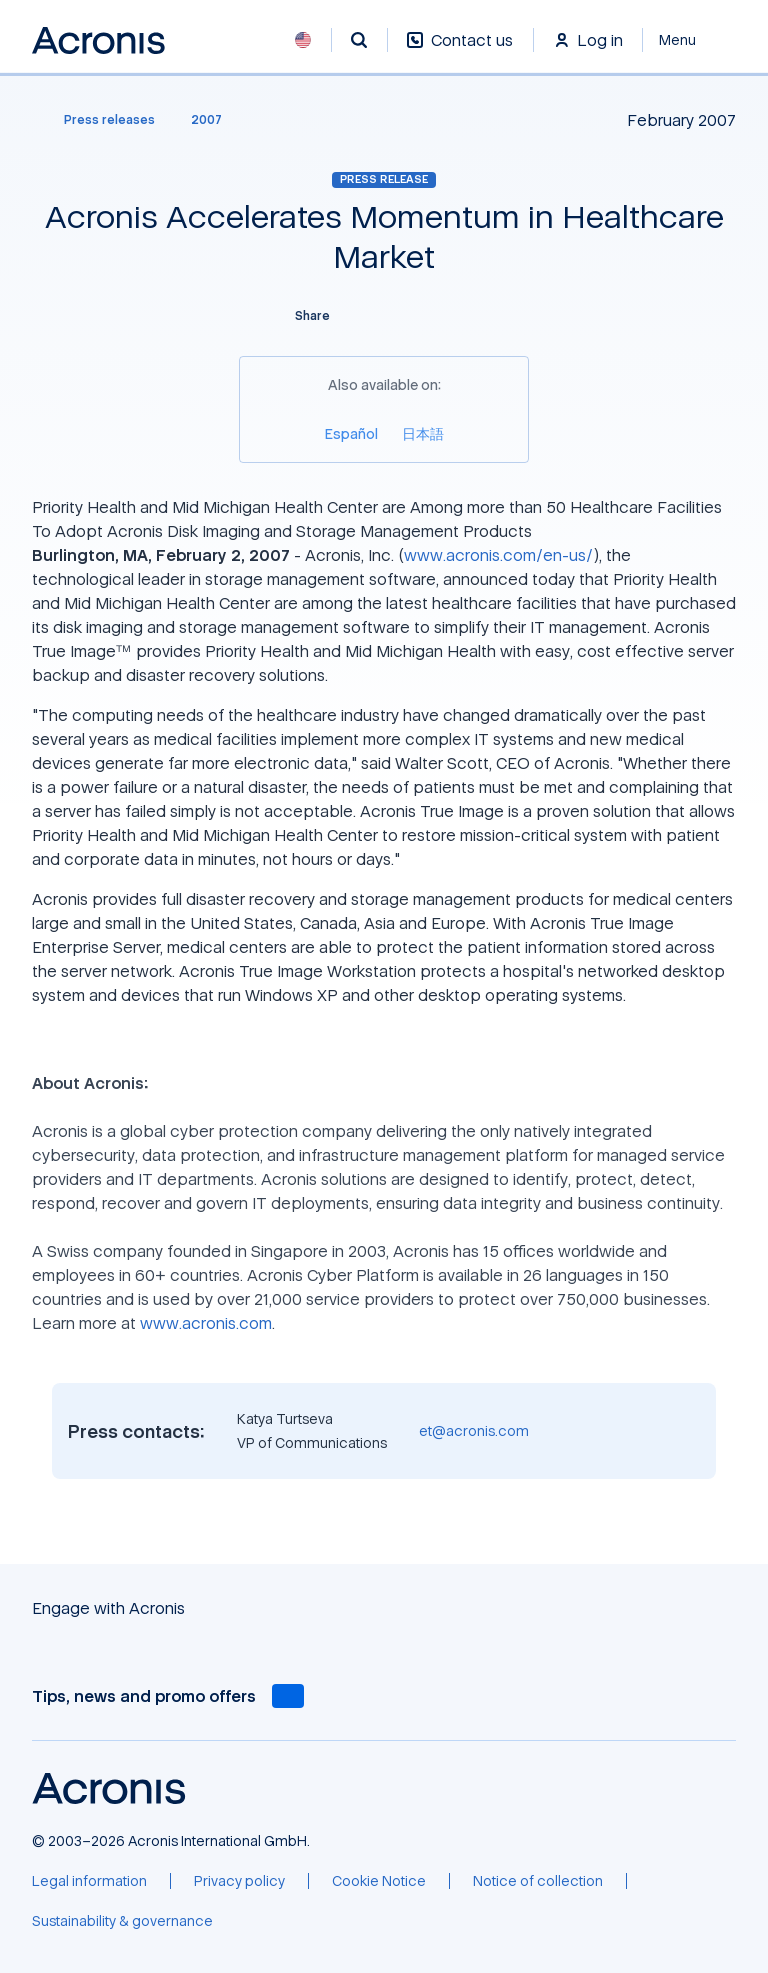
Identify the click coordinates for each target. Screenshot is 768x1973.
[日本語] (423, 433)
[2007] (206, 120)
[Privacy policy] (239, 1881)
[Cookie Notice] (379, 1881)
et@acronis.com (474, 1430)
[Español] (351, 433)
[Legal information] (89, 1881)
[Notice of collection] (538, 1881)
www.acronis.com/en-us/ (498, 555)
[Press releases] (97, 120)
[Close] (689, 40)
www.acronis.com (206, 1323)
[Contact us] (460, 50)
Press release (384, 179)
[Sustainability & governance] (122, 1921)
